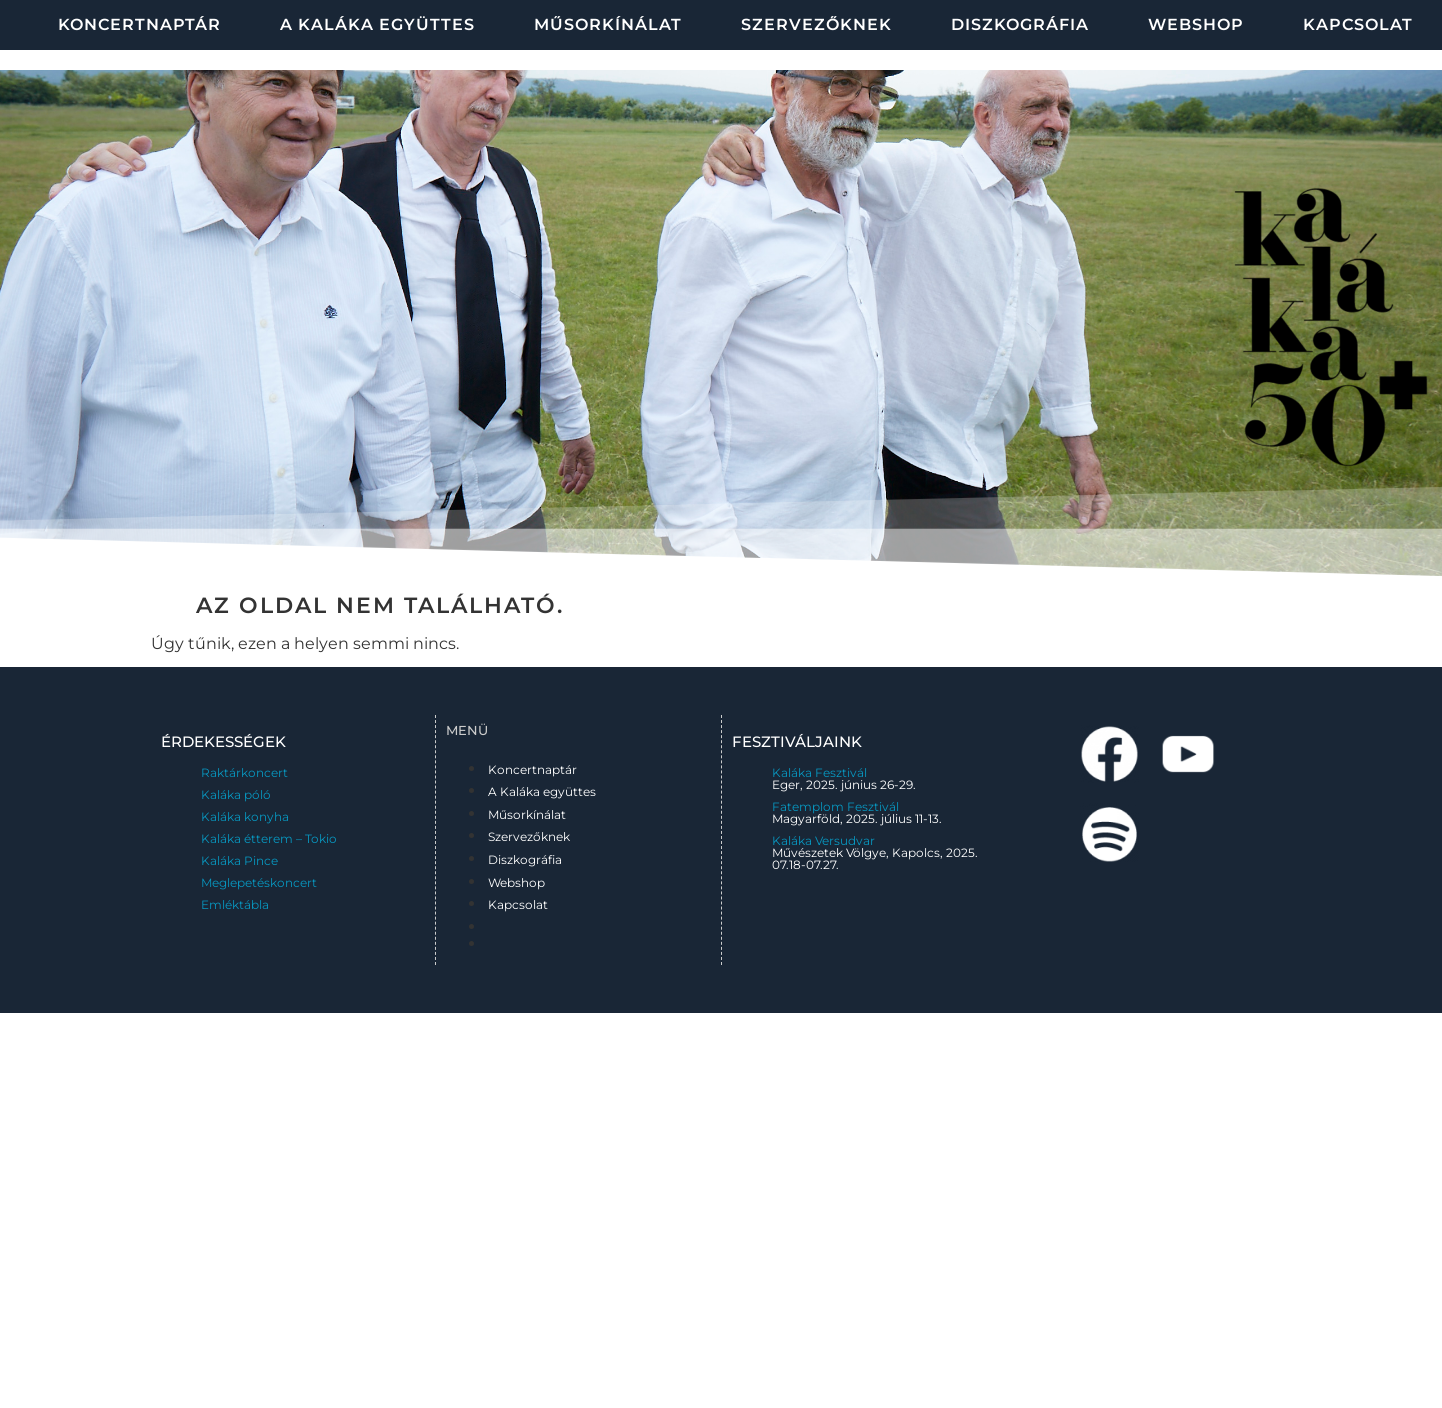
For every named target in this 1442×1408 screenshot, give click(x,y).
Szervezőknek (816, 24)
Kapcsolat (518, 904)
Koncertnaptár (139, 24)
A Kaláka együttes (377, 24)
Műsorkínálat (608, 24)
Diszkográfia (1020, 24)
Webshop (1196, 24)
